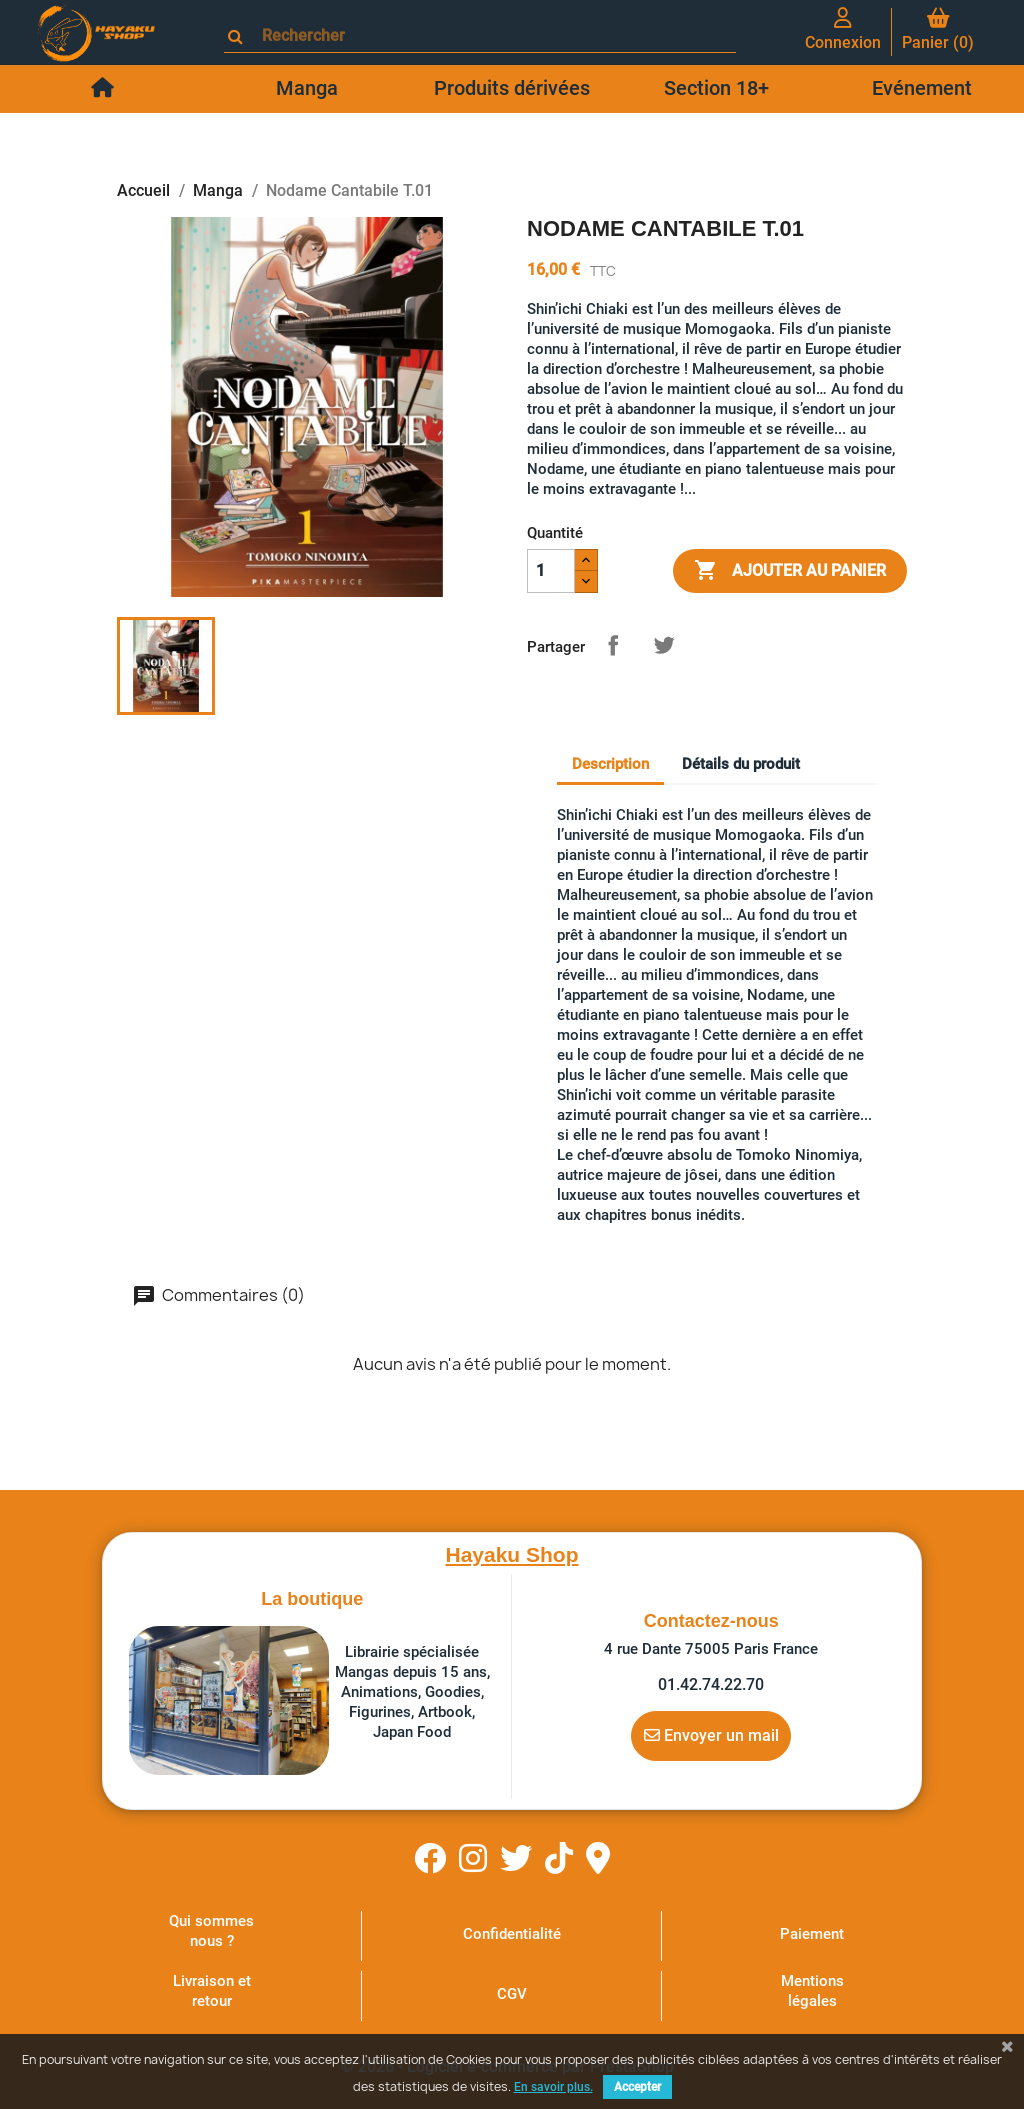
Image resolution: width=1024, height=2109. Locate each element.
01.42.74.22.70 (711, 1684)
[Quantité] (551, 571)
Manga (307, 88)
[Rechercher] (489, 35)
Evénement (922, 88)
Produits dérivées (512, 88)
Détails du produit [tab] (741, 764)
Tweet (664, 645)
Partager (613, 645)
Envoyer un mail (711, 1735)
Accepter (637, 2087)
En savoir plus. (553, 2087)
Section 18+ (716, 88)
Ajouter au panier (790, 571)
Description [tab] (610, 764)
